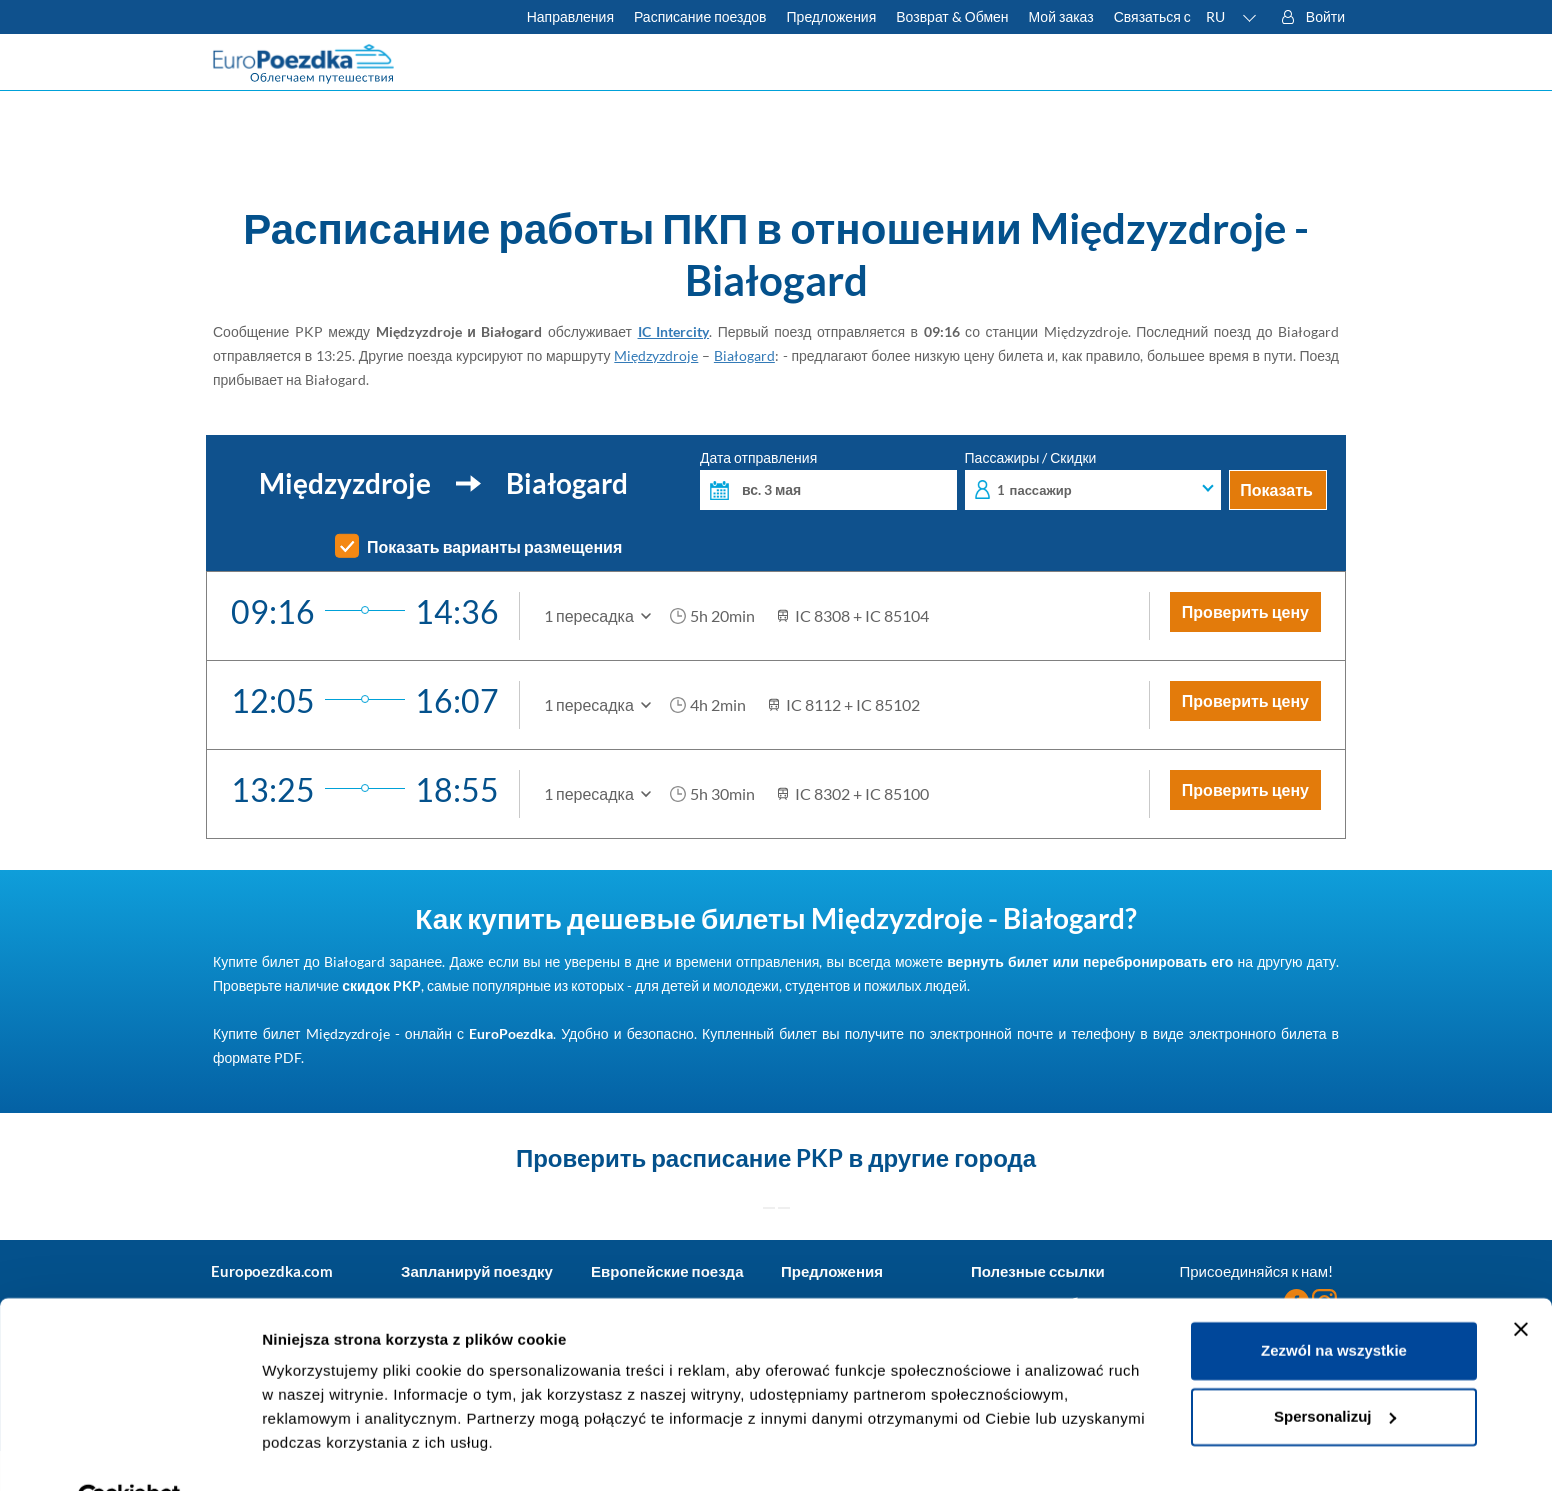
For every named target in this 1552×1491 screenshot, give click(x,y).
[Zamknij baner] (1521, 1283)
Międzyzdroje (656, 355)
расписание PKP (747, 1157)
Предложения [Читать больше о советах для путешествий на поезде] (832, 16)
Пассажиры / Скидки (1093, 480)
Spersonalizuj (1335, 1369)
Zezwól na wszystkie (1334, 1304)
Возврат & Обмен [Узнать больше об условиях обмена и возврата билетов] (952, 16)
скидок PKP (381, 985)
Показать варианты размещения (494, 547)
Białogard (744, 355)
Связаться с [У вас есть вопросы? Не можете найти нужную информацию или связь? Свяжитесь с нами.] (1152, 16)
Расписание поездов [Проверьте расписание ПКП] (700, 16)
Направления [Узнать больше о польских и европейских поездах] (570, 16)
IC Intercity (674, 331)
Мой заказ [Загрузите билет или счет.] (1061, 16)
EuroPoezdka (511, 1033)
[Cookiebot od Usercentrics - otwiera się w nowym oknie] (129, 1452)
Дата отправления (828, 480)
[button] (1232, 17)
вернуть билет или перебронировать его (1090, 961)
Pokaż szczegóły (322, 1451)
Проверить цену (1245, 611)
